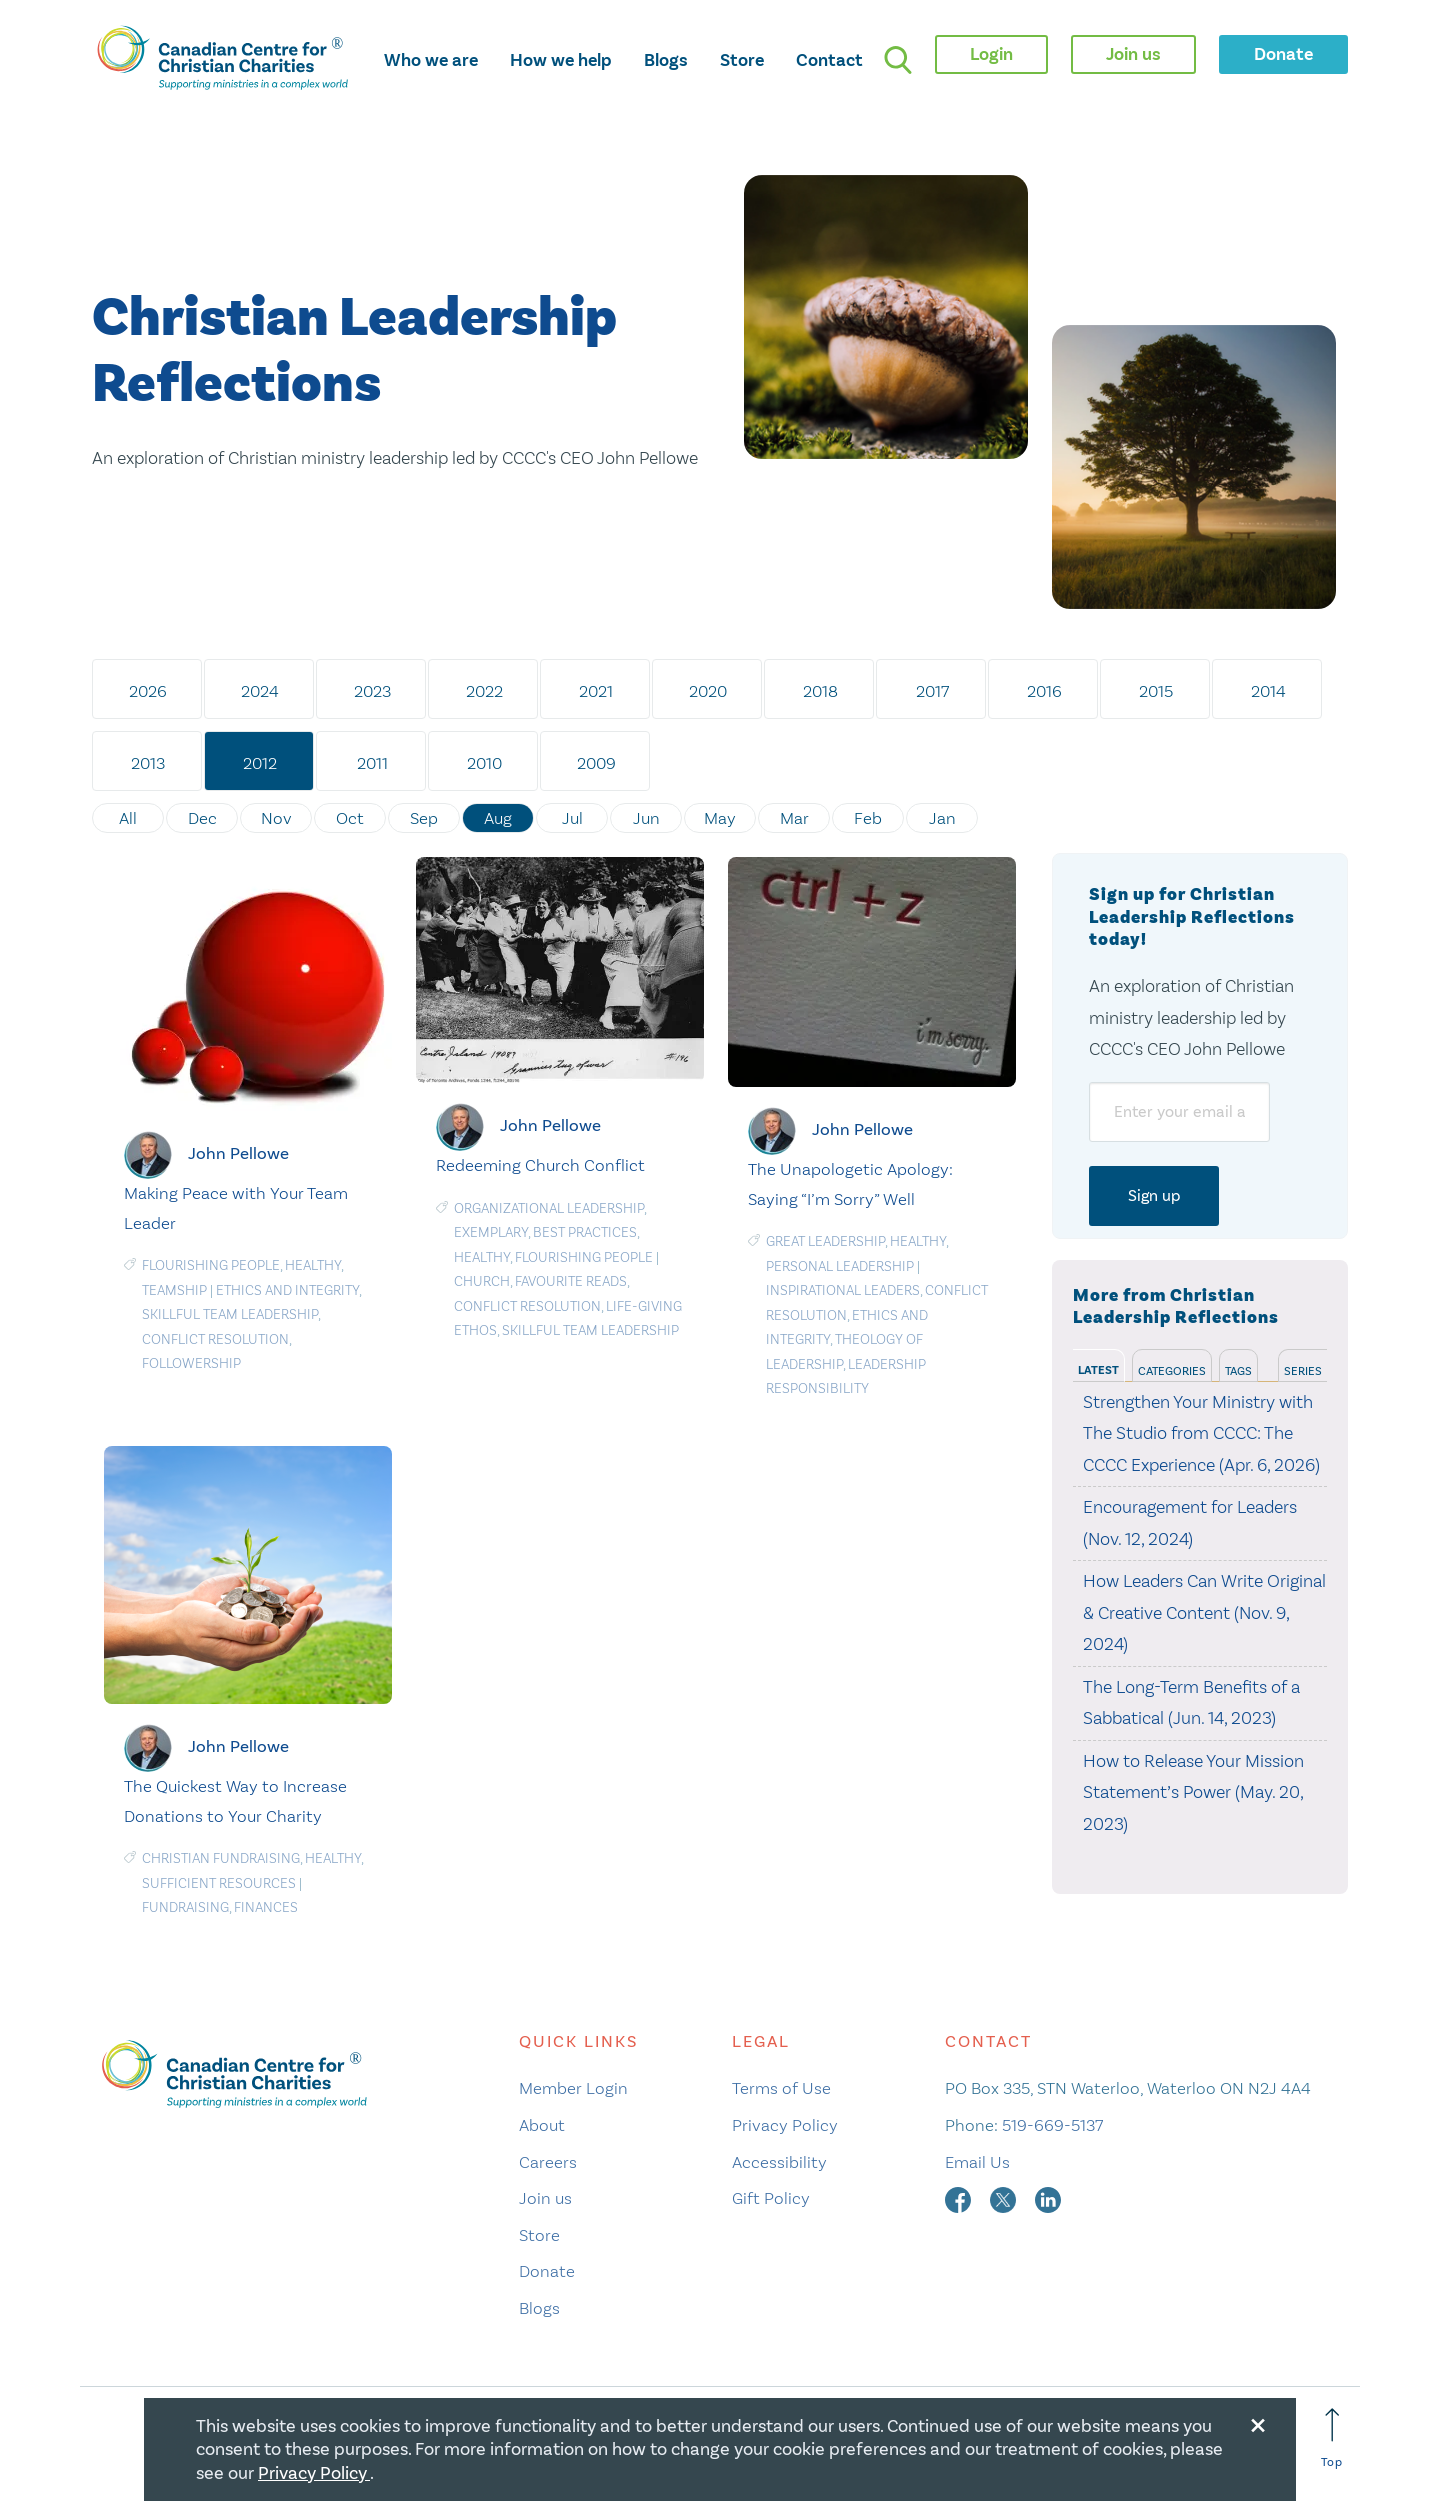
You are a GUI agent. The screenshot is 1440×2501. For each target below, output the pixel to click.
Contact (829, 60)
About (542, 2125)
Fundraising (185, 1907)
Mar (794, 818)
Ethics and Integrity (287, 1290)
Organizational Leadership (549, 1208)
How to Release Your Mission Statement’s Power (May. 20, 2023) (1193, 1792)
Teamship (174, 1290)
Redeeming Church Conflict (540, 1165)
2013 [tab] (148, 763)
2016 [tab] (1044, 691)
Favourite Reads (571, 1281)
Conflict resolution (215, 1339)
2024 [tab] (260, 691)
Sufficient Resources (219, 1883)
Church (482, 1281)
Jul (572, 818)
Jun (646, 818)
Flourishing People (211, 1265)
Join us (545, 2198)
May (720, 818)
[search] (898, 60)
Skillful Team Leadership (230, 1314)
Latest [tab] (1098, 1370)
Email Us (977, 2162)
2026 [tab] (148, 691)
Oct (350, 818)
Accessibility (779, 2162)
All (128, 818)
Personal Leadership (840, 1266)
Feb (868, 818)
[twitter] (1005, 2198)
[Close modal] (1258, 2422)
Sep (424, 818)
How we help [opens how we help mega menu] (561, 60)
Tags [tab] (1238, 1371)
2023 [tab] (372, 691)
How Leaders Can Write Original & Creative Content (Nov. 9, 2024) (1204, 1612)
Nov (276, 818)
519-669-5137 (1052, 2125)
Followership (191, 1363)
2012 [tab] (260, 763)
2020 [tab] (708, 691)
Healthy (313, 1265)
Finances (266, 1907)
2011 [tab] (372, 763)
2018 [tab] (820, 691)
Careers (548, 2162)
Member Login (573, 2088)
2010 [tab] (484, 763)
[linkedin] (1048, 2198)
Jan (942, 818)
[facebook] (960, 2198)
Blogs (666, 60)
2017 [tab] (932, 691)
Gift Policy (771, 2198)
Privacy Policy (785, 2125)
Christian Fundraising (221, 1858)
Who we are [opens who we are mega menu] (431, 60)
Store (742, 60)
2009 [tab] (596, 763)
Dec (202, 818)
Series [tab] (1303, 1371)
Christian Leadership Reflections (354, 352)
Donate (547, 2271)
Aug (498, 818)
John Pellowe (238, 1153)
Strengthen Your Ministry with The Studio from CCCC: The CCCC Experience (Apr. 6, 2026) (1201, 1433)
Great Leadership (825, 1241)
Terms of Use (781, 2088)
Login (991, 54)
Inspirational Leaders (843, 1290)
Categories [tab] (1172, 1371)
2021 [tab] (596, 691)
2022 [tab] (484, 691)
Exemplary (491, 1232)
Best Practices (585, 1232)
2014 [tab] (1268, 691)
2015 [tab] (1156, 691)
